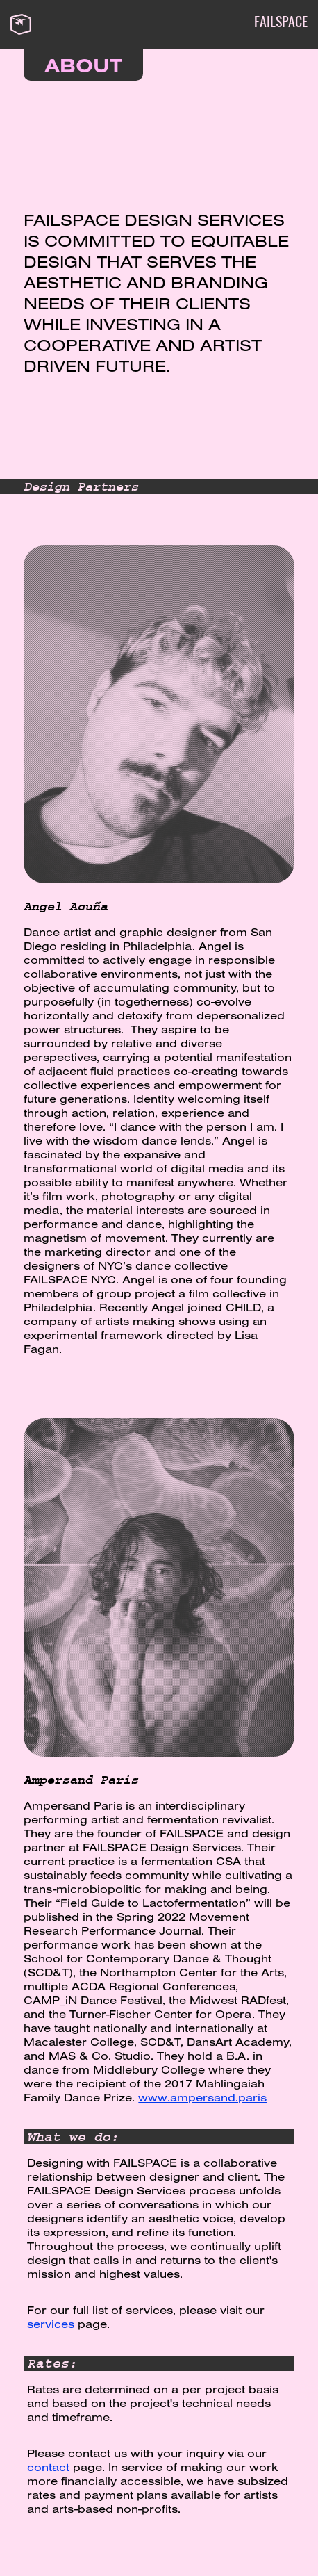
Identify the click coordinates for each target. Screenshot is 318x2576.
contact (48, 2467)
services (50, 2324)
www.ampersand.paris (202, 2097)
